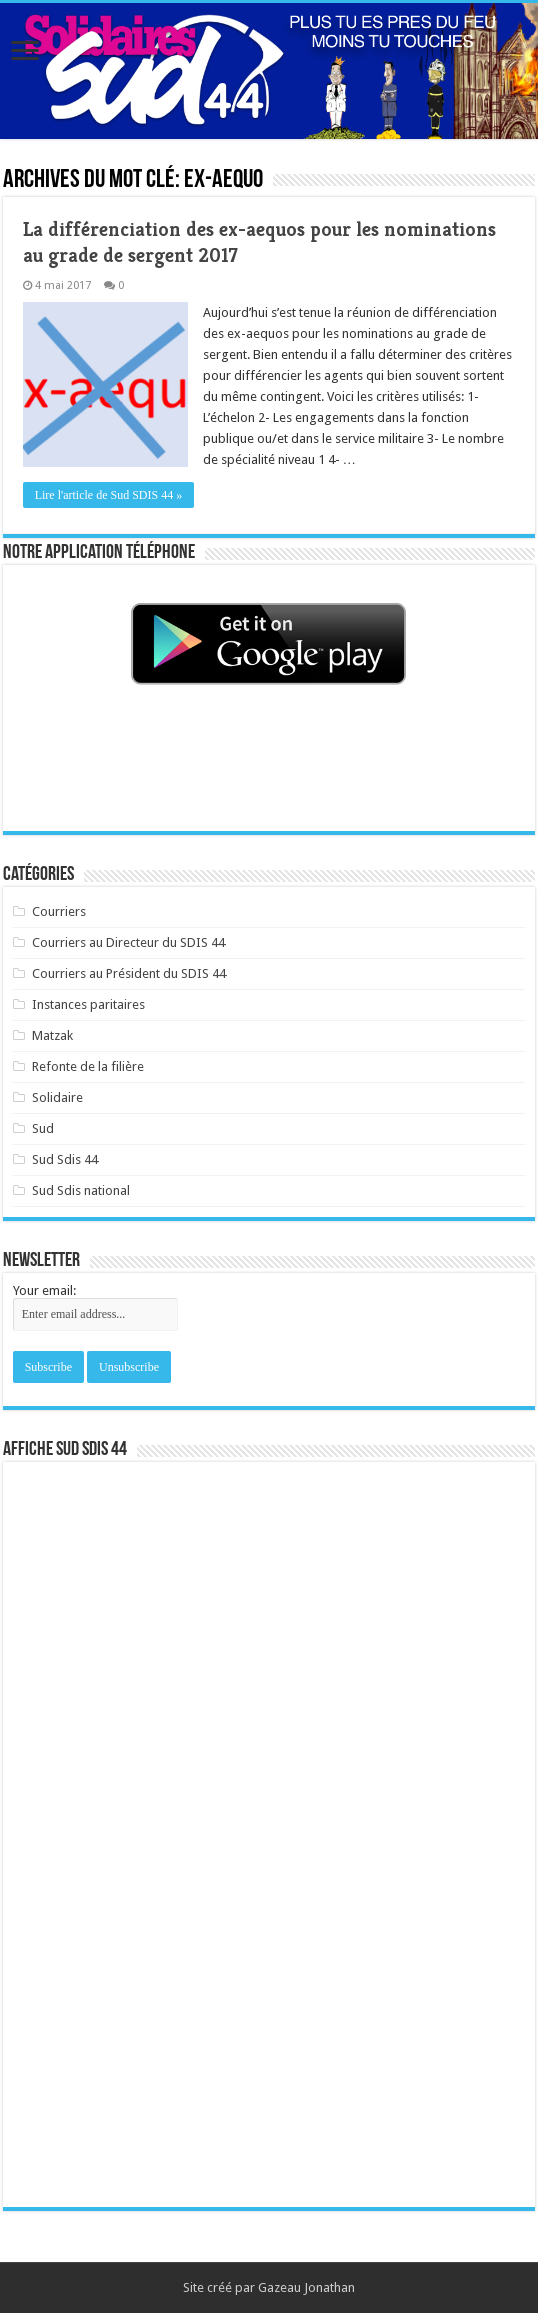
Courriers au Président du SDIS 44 (129, 973)
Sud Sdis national (81, 1190)
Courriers (59, 911)
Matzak (52, 1035)
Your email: (44, 1290)
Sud (43, 1128)
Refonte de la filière (88, 1066)
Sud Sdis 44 (65, 1159)
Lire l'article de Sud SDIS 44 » (108, 495)
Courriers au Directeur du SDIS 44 (128, 942)
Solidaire (57, 1097)
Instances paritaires (88, 1004)
